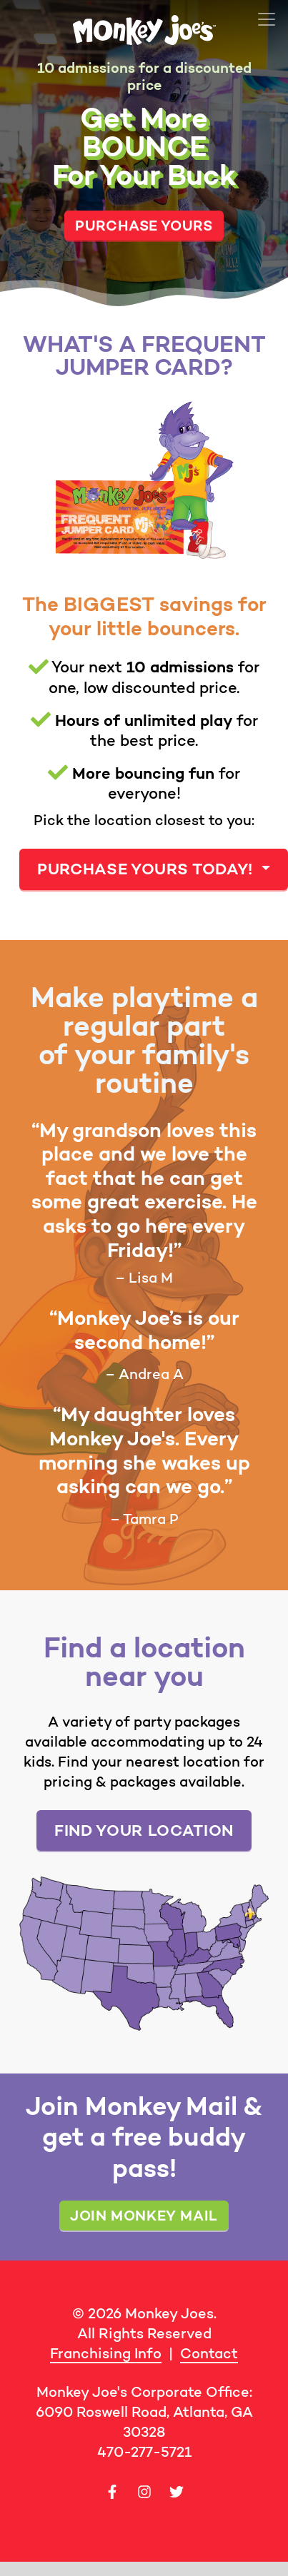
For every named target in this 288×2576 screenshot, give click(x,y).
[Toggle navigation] (266, 19)
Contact (209, 2353)
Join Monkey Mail (144, 2215)
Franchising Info (106, 2353)
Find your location (144, 1830)
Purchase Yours (143, 225)
